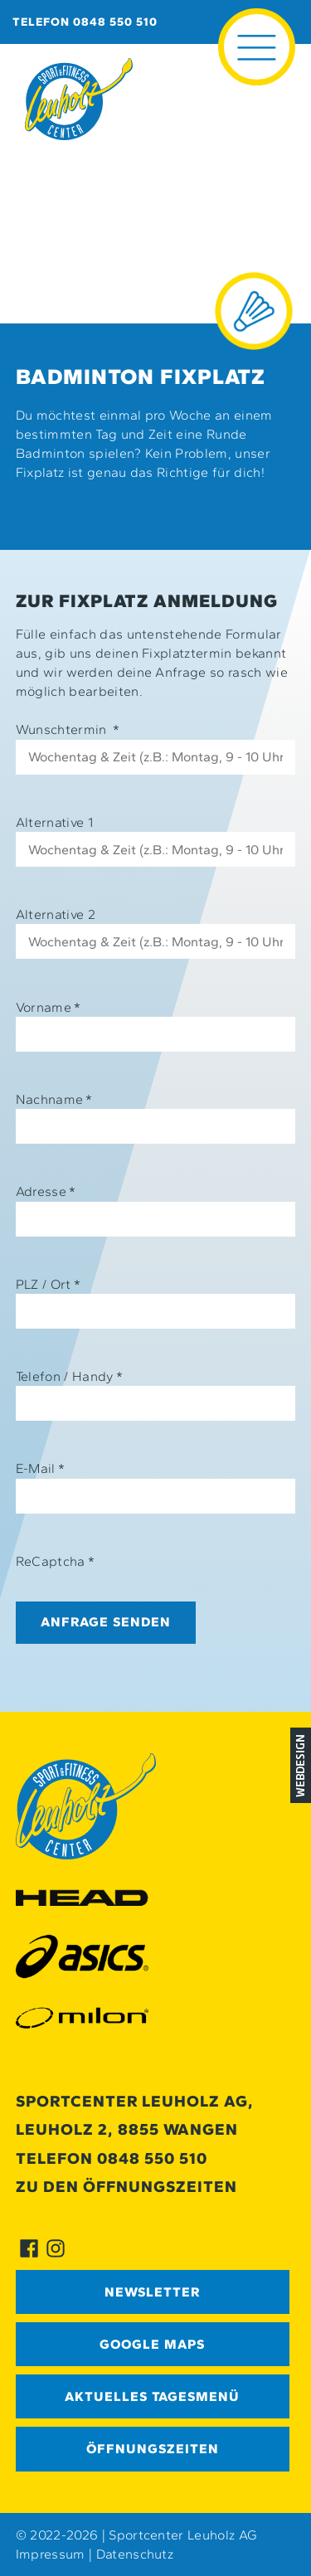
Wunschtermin (68, 729)
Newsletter (152, 2292)
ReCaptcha (55, 1561)
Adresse (46, 1191)
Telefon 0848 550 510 (85, 22)
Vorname (48, 1007)
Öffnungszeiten (152, 2449)
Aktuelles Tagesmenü (152, 2396)
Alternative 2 (55, 914)
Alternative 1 (54, 822)
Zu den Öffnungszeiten (126, 2186)
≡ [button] (257, 23)
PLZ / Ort (48, 1284)
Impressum (50, 2554)
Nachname (54, 1099)
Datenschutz (135, 2554)
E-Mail (40, 1468)
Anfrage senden (106, 1622)
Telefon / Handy (69, 1376)
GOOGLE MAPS (152, 2344)
